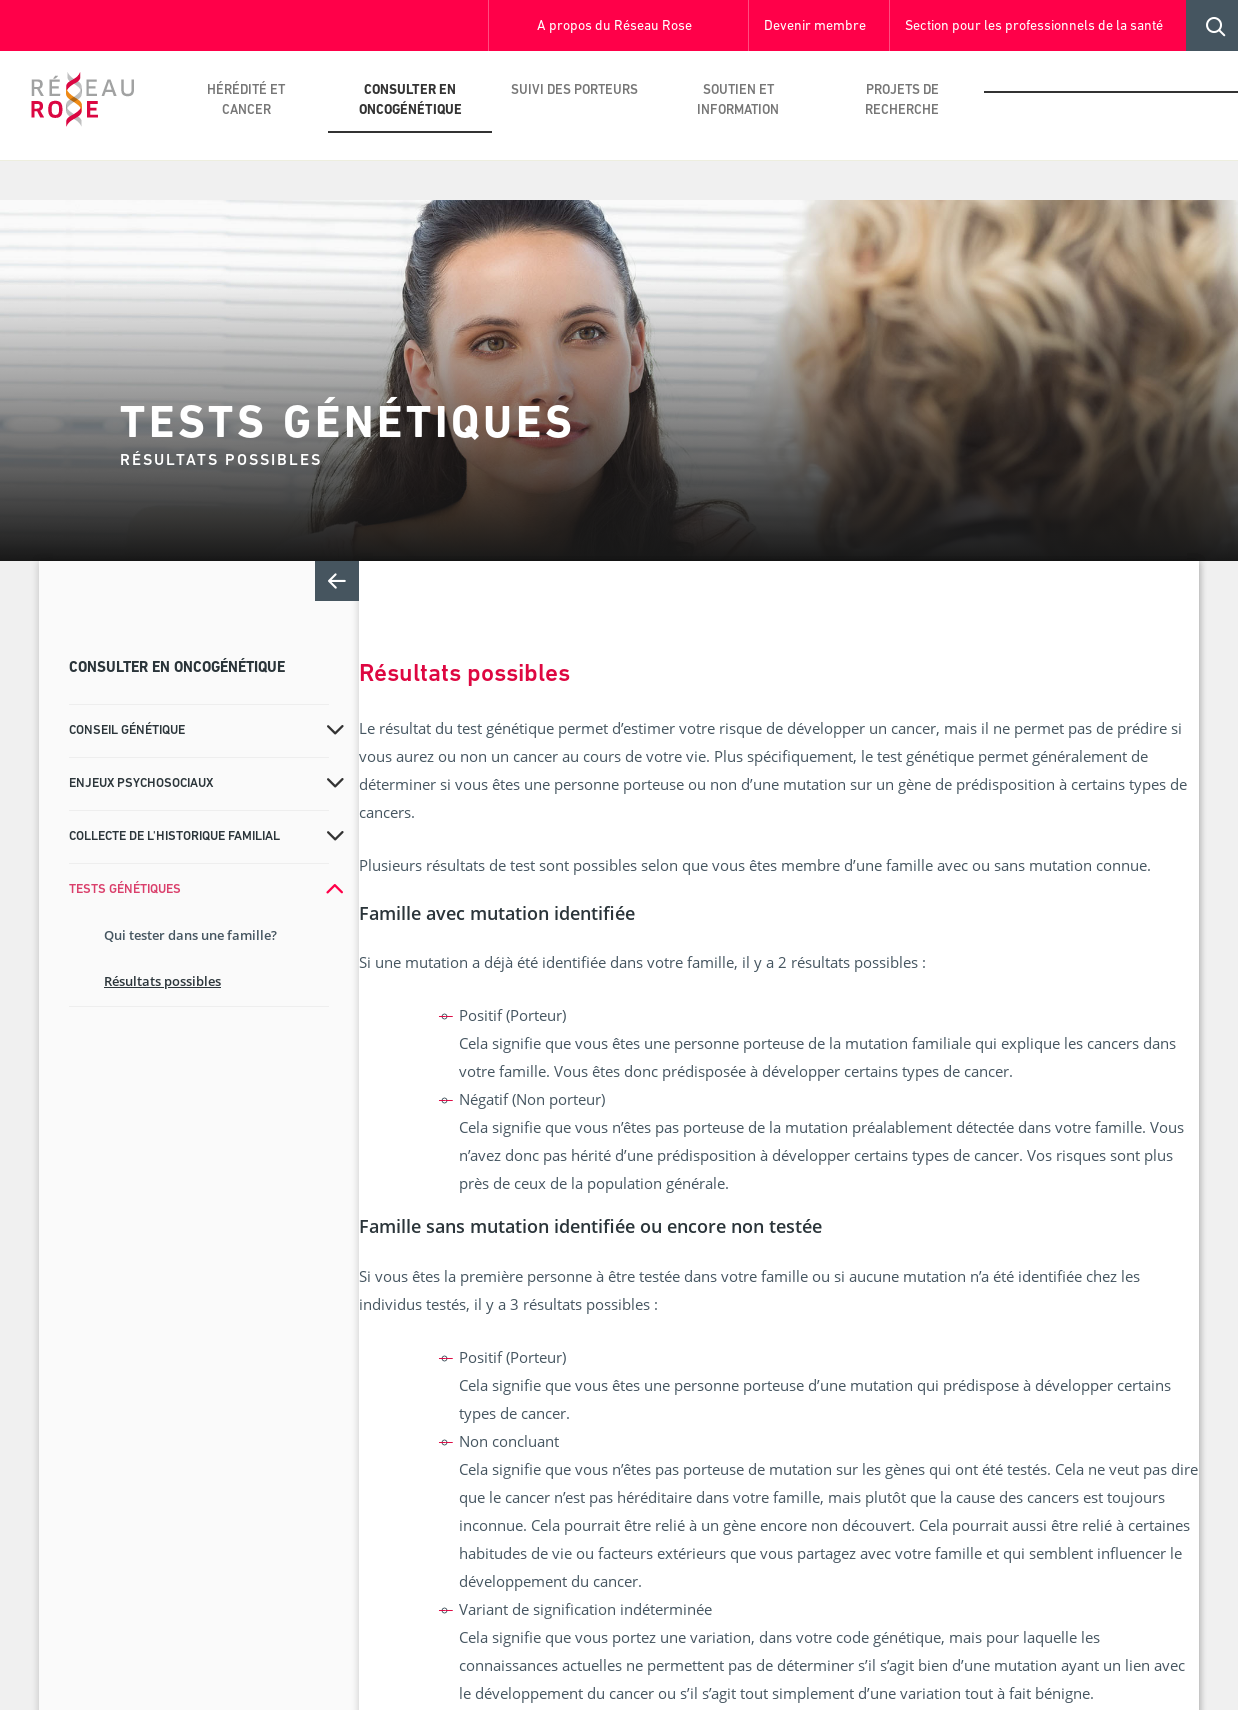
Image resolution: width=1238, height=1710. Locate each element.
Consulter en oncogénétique (410, 100)
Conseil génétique (127, 730)
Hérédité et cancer (246, 100)
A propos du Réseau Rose (614, 26)
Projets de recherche (902, 100)
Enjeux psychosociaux (141, 783)
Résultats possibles (162, 981)
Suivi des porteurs (574, 90)
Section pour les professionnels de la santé (1034, 26)
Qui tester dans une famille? (190, 935)
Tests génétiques (125, 889)
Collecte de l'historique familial (174, 836)
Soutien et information (738, 100)
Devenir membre (815, 26)
